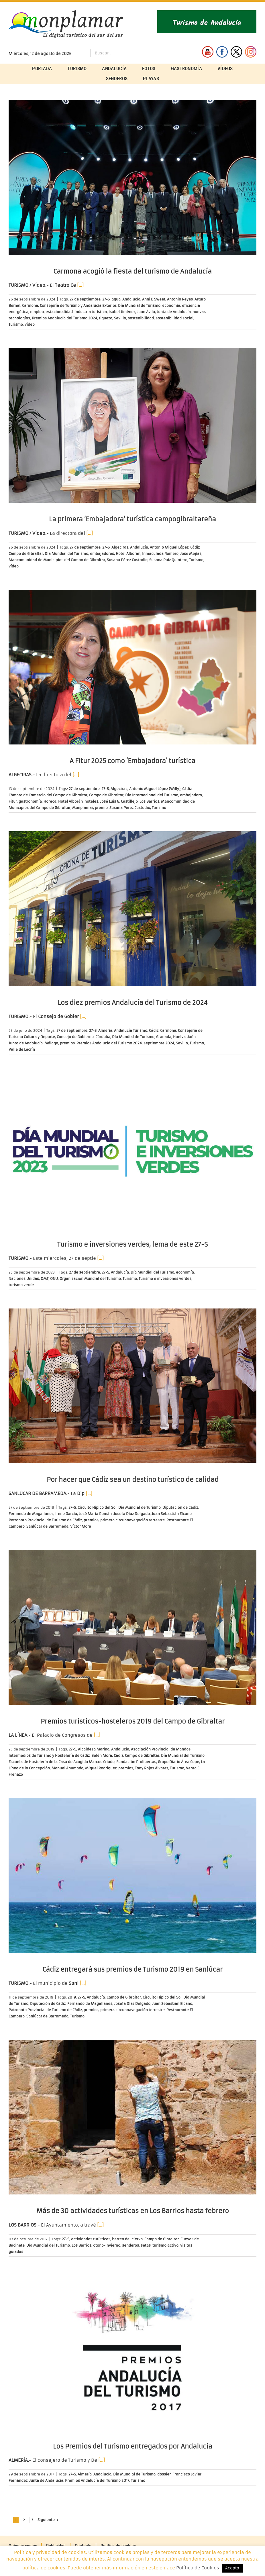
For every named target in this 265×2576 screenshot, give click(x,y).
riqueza (105, 318)
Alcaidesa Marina (93, 1749)
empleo (37, 312)
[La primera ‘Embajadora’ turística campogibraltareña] (132, 425)
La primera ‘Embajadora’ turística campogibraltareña (132, 519)
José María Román (95, 1514)
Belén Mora (101, 1755)
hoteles (91, 801)
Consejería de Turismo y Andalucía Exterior (78, 305)
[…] (80, 285)
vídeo (30, 324)
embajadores (102, 553)
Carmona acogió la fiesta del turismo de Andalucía (132, 271)
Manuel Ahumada (67, 1768)
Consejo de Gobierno (75, 1037)
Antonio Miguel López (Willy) (154, 789)
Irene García (66, 1514)
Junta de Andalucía (174, 312)
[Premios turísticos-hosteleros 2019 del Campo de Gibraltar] (132, 1627)
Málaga (51, 1043)
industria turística (90, 312)
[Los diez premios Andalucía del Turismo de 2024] (132, 908)
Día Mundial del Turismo (66, 553)
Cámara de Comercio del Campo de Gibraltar (48, 795)
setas (146, 2245)
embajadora (191, 795)
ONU (54, 1278)
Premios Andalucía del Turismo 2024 (64, 318)
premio (101, 807)
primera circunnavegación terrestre (132, 1520)
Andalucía (131, 299)
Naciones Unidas (24, 1278)
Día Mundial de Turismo (139, 305)
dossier (164, 2474)
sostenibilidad (141, 318)
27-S (106, 299)
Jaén (191, 1037)
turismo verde (21, 1285)
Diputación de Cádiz (180, 1507)
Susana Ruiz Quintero (168, 560)
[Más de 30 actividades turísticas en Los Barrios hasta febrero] (132, 2117)
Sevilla (120, 318)
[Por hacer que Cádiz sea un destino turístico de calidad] (132, 1385)
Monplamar (82, 807)
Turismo (16, 324)
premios (67, 1043)
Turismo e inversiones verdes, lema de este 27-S (132, 1244)
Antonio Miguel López (169, 547)
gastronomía (30, 801)
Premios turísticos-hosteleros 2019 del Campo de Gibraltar (133, 1721)
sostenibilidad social (174, 318)
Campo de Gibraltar (26, 553)
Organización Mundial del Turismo (90, 1278)
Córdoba (102, 1037)
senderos (130, 2245)
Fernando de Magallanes (31, 1514)
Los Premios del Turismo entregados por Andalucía (132, 2446)
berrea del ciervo (127, 2239)
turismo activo (165, 2245)
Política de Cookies (197, 2568)
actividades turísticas (90, 2239)
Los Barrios (149, 801)
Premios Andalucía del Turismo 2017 (97, 2480)
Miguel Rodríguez (101, 1768)
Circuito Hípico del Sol (97, 1507)
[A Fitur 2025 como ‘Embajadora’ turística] (132, 667)
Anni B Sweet (153, 299)
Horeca (50, 801)
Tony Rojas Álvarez (151, 1768)
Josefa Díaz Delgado (131, 1514)
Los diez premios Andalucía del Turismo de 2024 (133, 1003)
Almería (105, 1030)
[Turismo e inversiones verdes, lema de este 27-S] (132, 1150)
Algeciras (119, 547)
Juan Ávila (146, 312)
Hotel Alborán (128, 553)
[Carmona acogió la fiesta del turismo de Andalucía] (132, 177)
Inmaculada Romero (160, 553)
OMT (44, 1278)
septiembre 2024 (159, 1043)
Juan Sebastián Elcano (172, 1514)
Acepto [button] (232, 2568)
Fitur (13, 801)
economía (171, 305)
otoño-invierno (106, 2245)
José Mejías (190, 553)
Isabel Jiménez (122, 312)
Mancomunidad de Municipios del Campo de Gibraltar (57, 560)
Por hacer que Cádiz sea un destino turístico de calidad (133, 1479)
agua (116, 299)
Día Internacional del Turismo (151, 795)
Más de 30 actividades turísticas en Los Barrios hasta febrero (132, 2211)
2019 (72, 1997)
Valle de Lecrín (22, 1049)
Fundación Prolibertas (136, 1762)
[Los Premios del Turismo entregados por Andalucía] (132, 2352)
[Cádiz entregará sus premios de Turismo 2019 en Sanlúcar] (132, 1875)
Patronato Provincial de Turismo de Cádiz (45, 1520)
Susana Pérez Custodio (127, 560)
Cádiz (195, 547)
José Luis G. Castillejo (119, 801)
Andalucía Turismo (130, 1030)
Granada (163, 1037)
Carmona (30, 305)
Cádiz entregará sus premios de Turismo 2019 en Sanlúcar (132, 1969)
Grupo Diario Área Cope (178, 1762)
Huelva (179, 1037)
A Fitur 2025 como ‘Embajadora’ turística (132, 761)
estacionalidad (59, 312)
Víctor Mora (80, 1526)
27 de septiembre (85, 299)
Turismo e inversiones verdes (165, 1278)
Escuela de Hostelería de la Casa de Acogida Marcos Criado (62, 1762)
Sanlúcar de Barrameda (47, 1526)
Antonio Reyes (180, 299)
